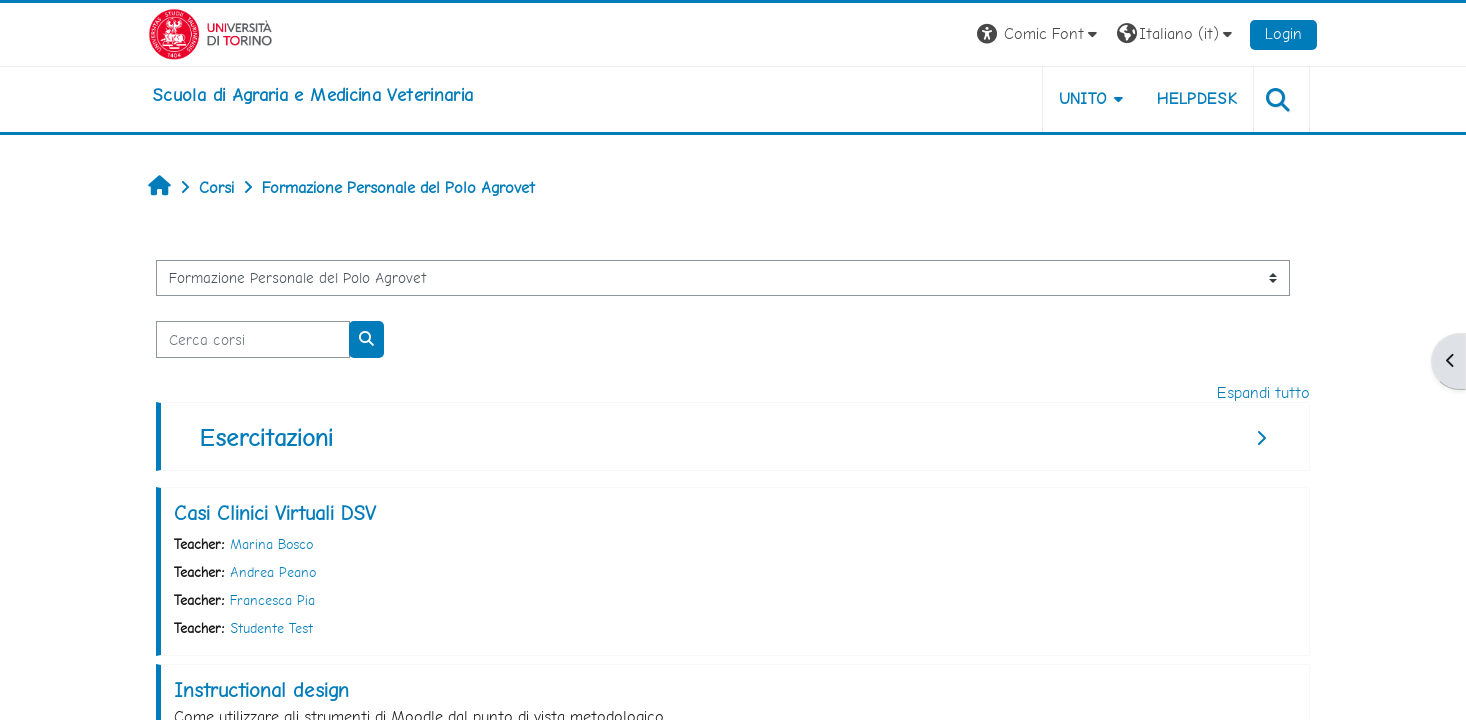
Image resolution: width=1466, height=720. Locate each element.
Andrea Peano (273, 572)
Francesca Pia (272, 600)
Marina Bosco (271, 544)
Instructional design (261, 690)
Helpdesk (1197, 98)
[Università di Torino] (210, 32)
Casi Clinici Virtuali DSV (275, 513)
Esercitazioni (266, 437)
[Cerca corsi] (253, 339)
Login (1283, 33)
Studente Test (271, 628)
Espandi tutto (1263, 392)
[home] (312, 95)
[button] (1039, 34)
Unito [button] (1083, 98)
